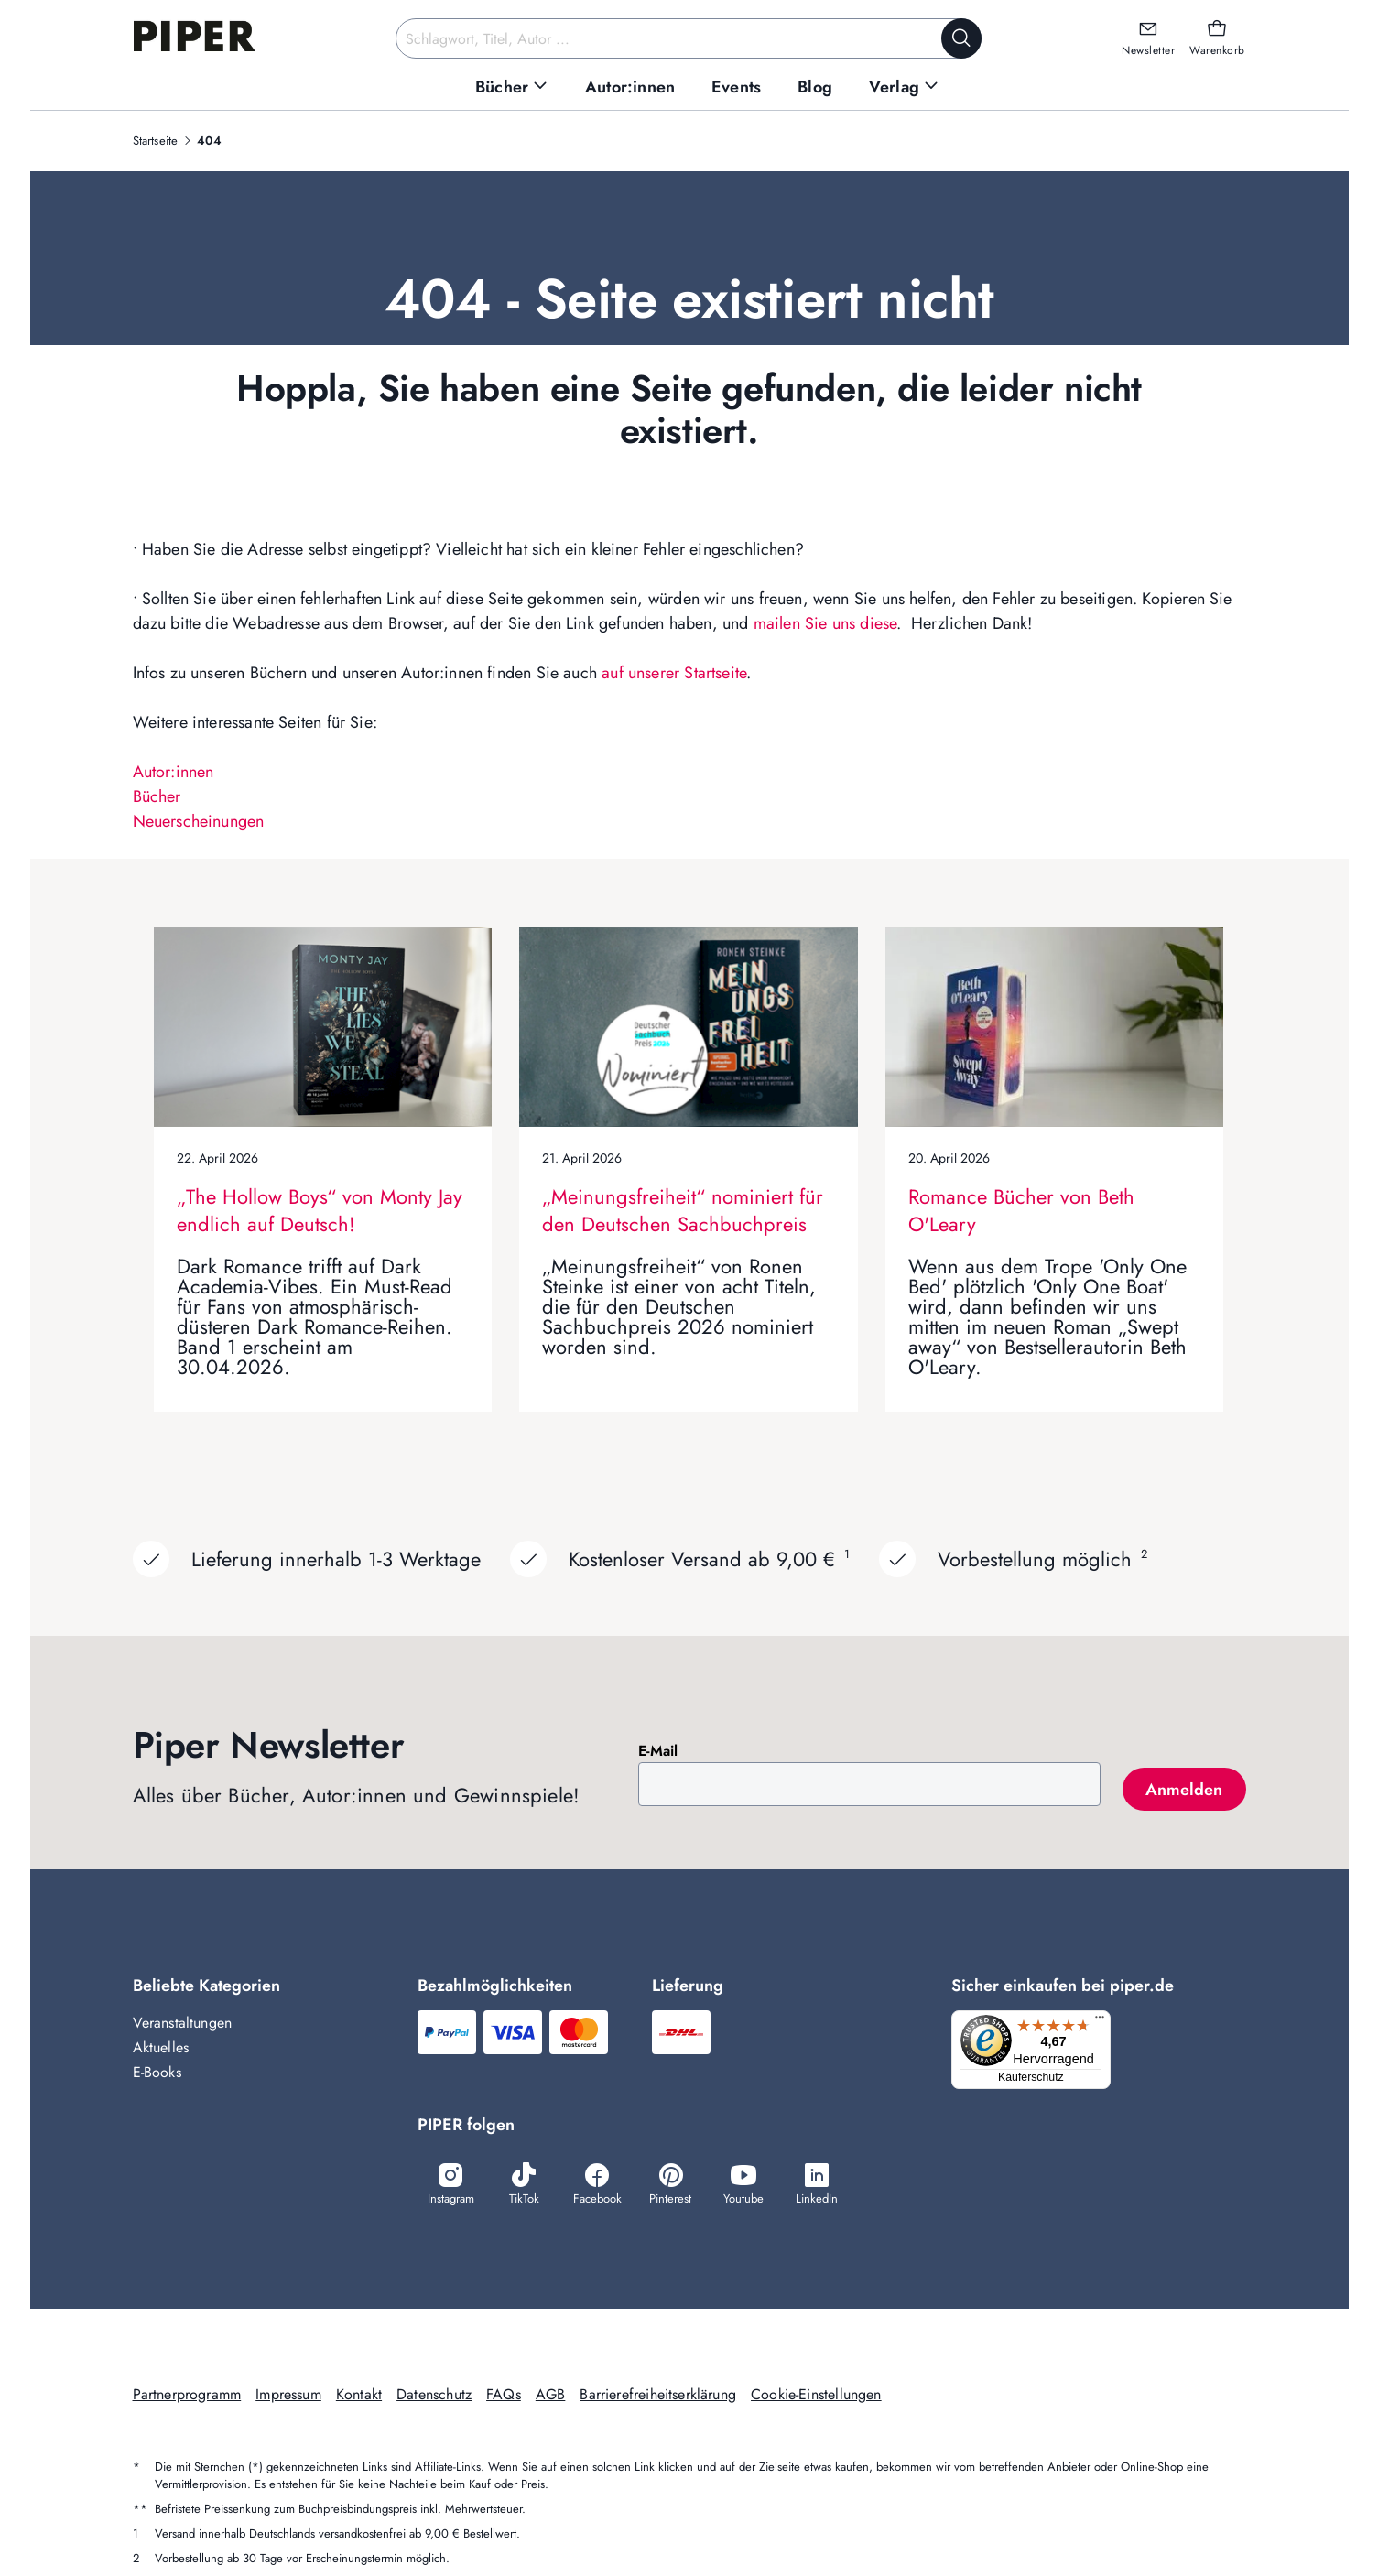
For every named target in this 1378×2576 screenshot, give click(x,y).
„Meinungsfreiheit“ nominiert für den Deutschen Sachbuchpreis (682, 1210)
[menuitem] (511, 87)
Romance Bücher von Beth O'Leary (1021, 1210)
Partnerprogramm (187, 2396)
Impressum (288, 2396)
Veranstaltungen (183, 2022)
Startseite (156, 140)
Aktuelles (161, 2047)
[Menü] (1105, 2021)
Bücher (157, 796)
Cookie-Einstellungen (816, 2396)
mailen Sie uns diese (825, 623)
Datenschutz (434, 2396)
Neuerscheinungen (199, 821)
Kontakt (359, 2396)
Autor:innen (173, 772)
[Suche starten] (961, 38)
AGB (551, 2396)
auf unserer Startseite (674, 673)
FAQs (503, 2396)
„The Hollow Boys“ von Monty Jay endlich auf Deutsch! (319, 1210)
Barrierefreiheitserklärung (658, 2396)
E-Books (157, 2072)
